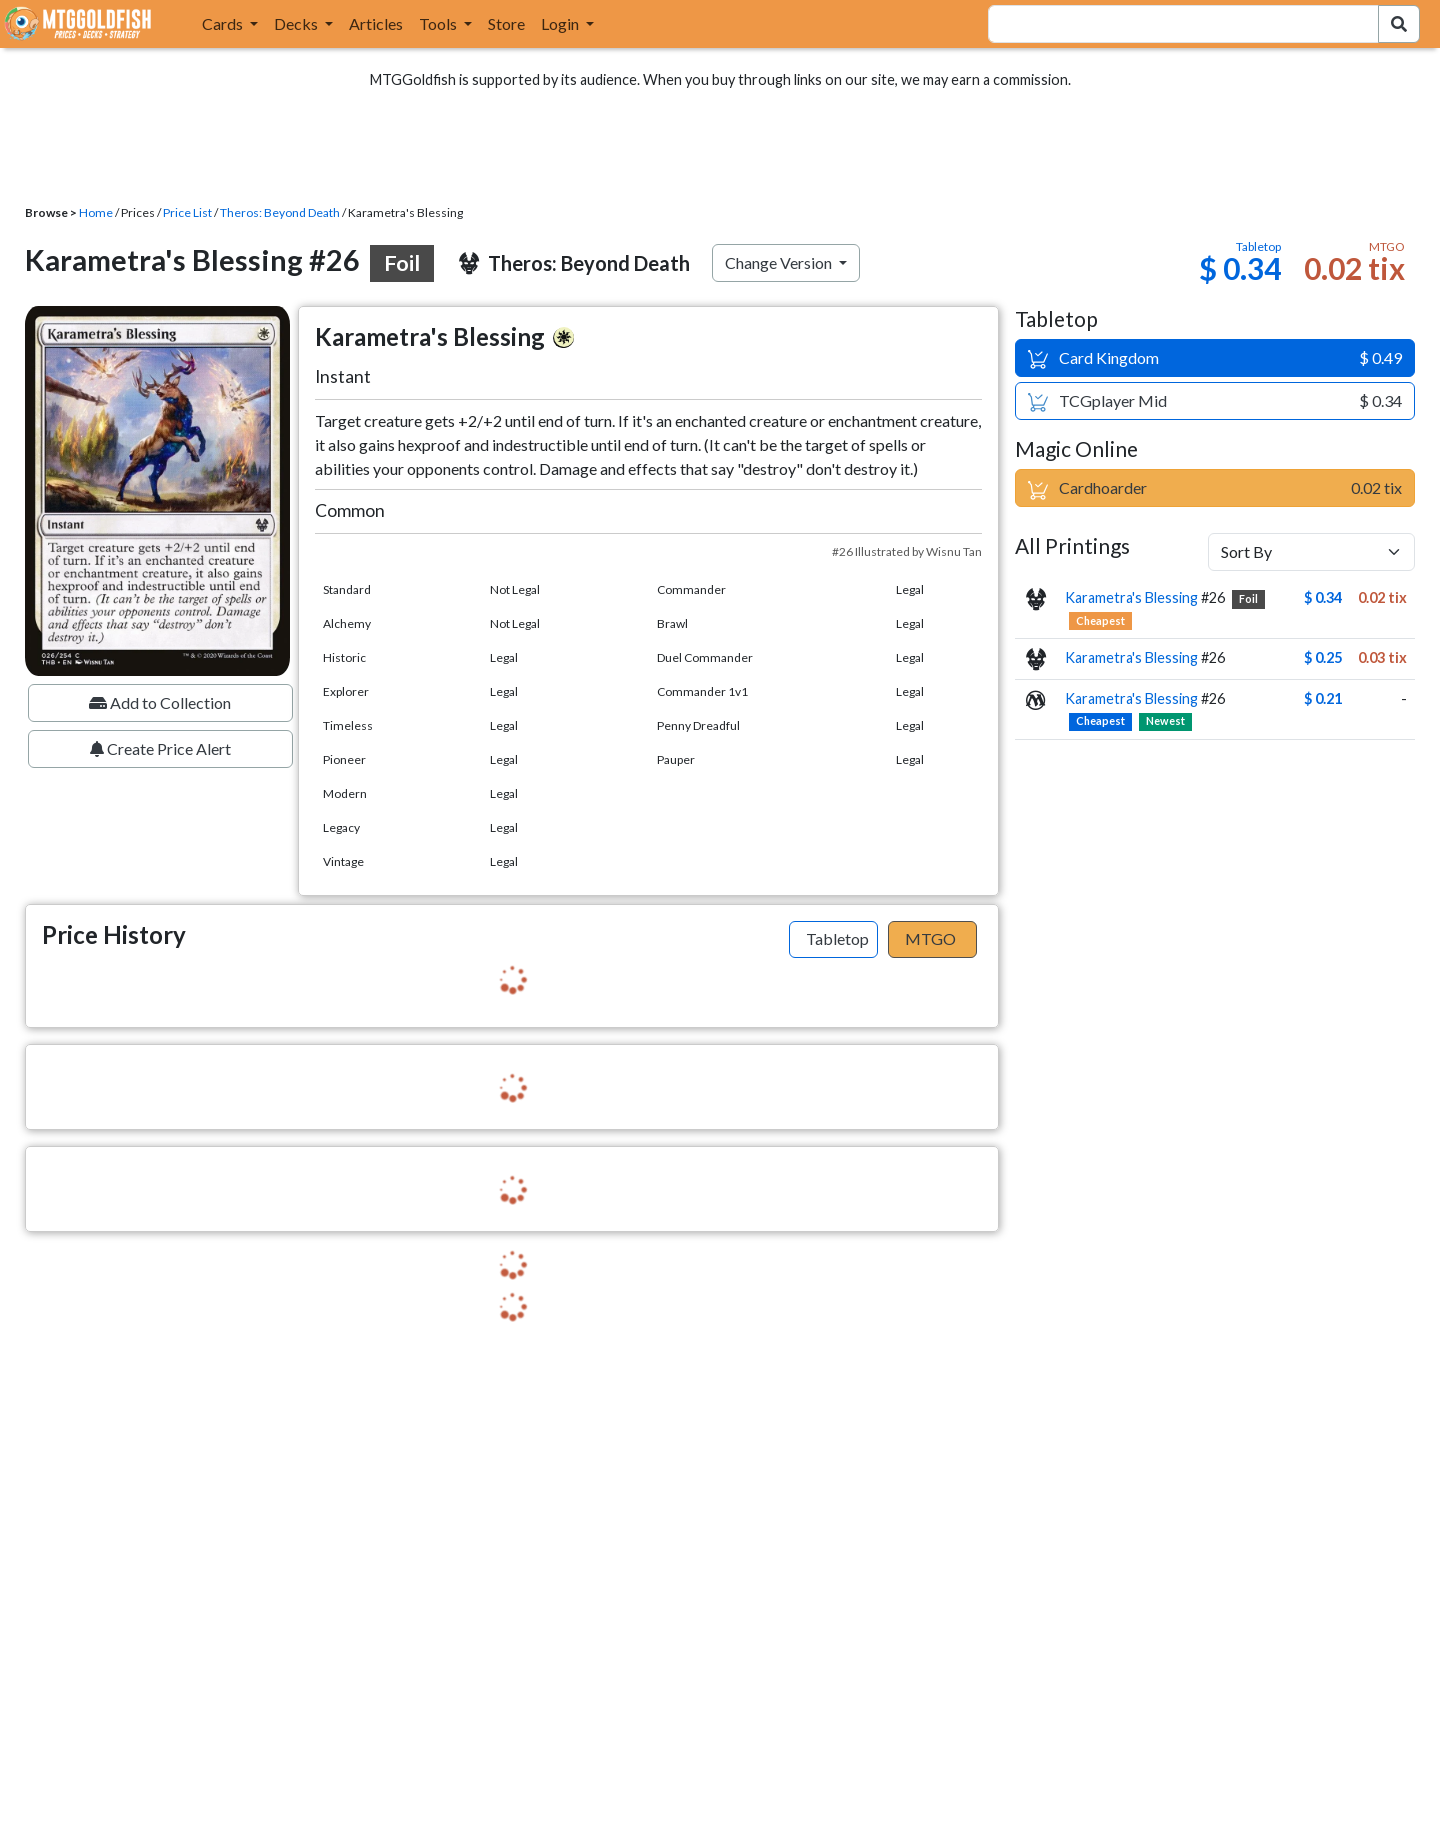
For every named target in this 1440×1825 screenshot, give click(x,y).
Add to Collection (160, 702)
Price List (187, 212)
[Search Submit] (1399, 24)
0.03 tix (1382, 657)
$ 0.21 (1323, 698)
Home (96, 212)
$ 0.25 (1323, 657)
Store (506, 23)
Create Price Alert (160, 748)
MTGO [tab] (930, 938)
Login (561, 23)
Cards (224, 23)
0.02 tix (1382, 597)
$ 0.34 (1323, 597)
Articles (376, 23)
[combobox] (1171, 24)
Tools (439, 23)
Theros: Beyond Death (280, 212)
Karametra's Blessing (1131, 597)
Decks (297, 23)
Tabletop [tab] (837, 938)
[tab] (833, 940)
